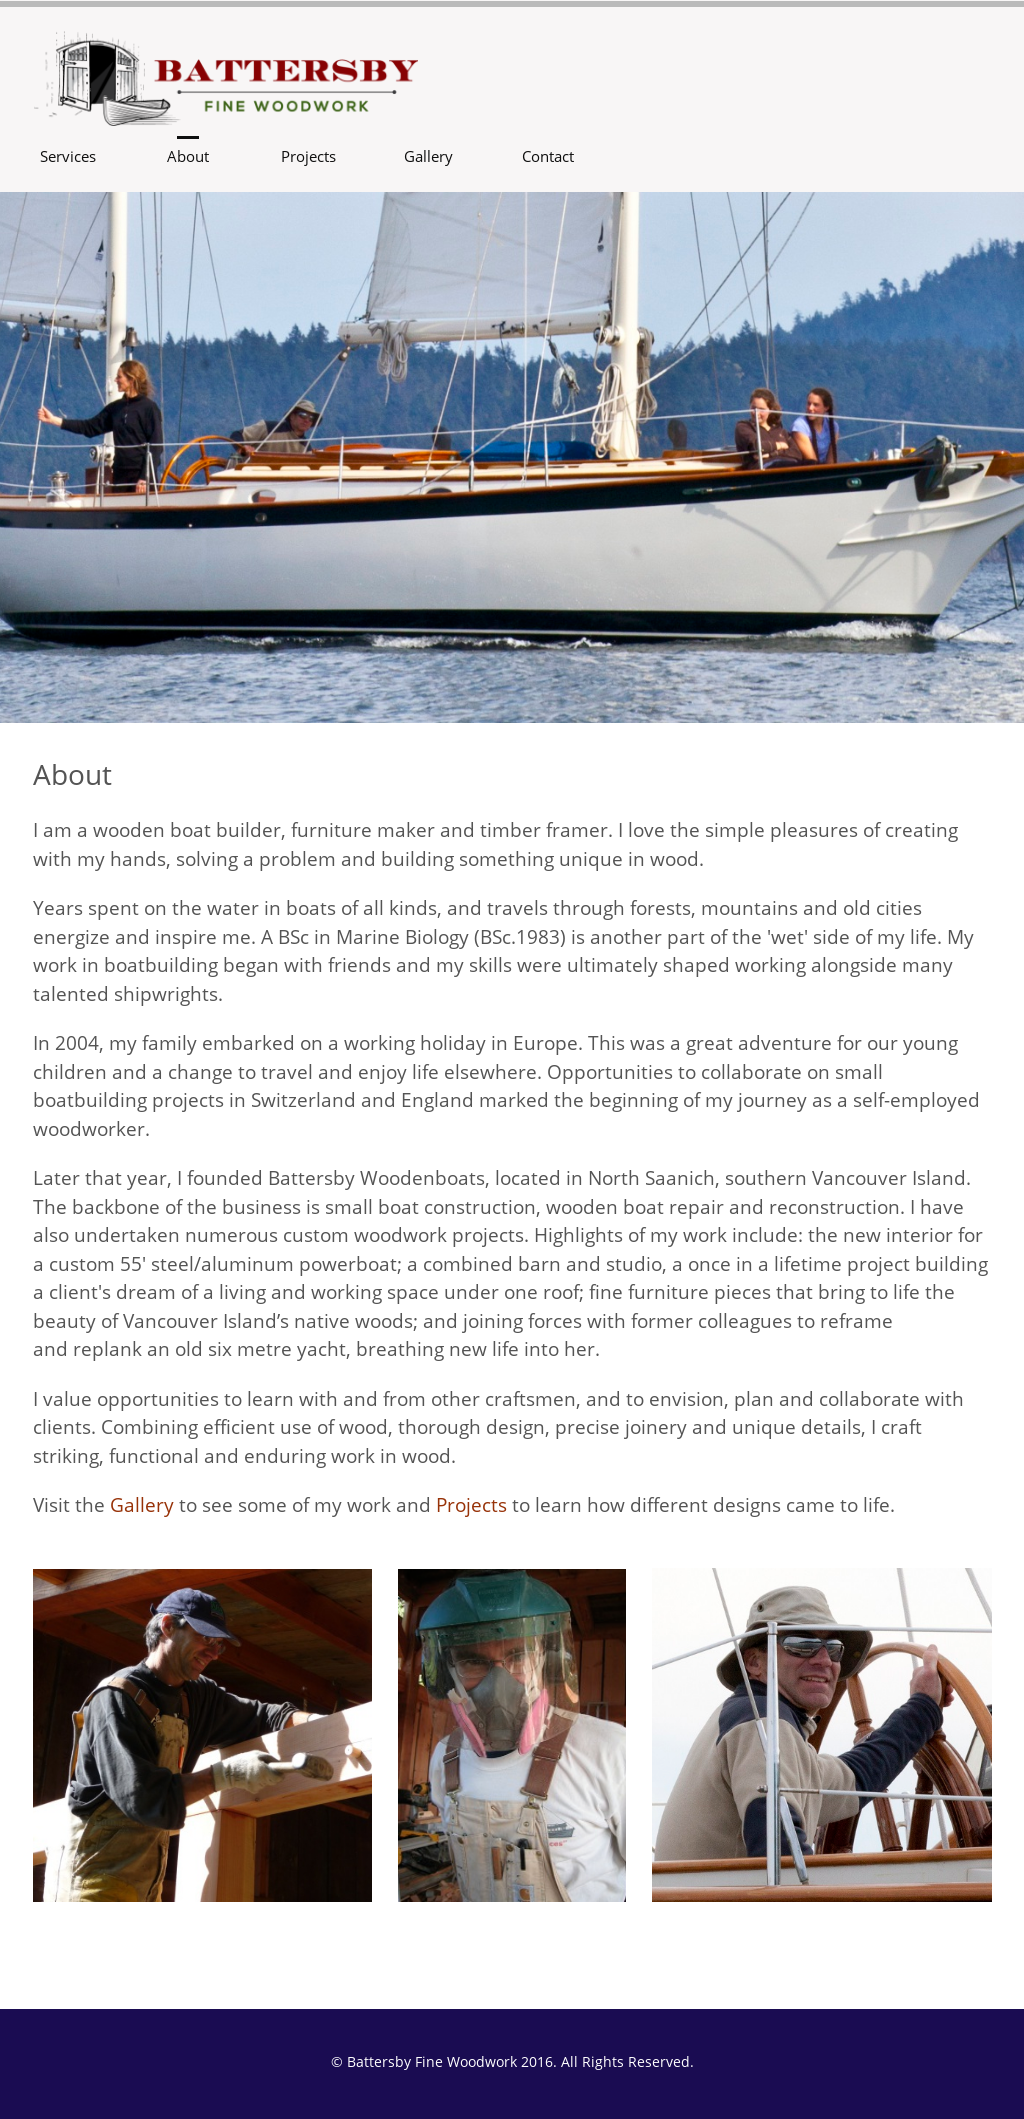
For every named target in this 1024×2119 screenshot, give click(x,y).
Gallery (142, 1505)
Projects (471, 1505)
